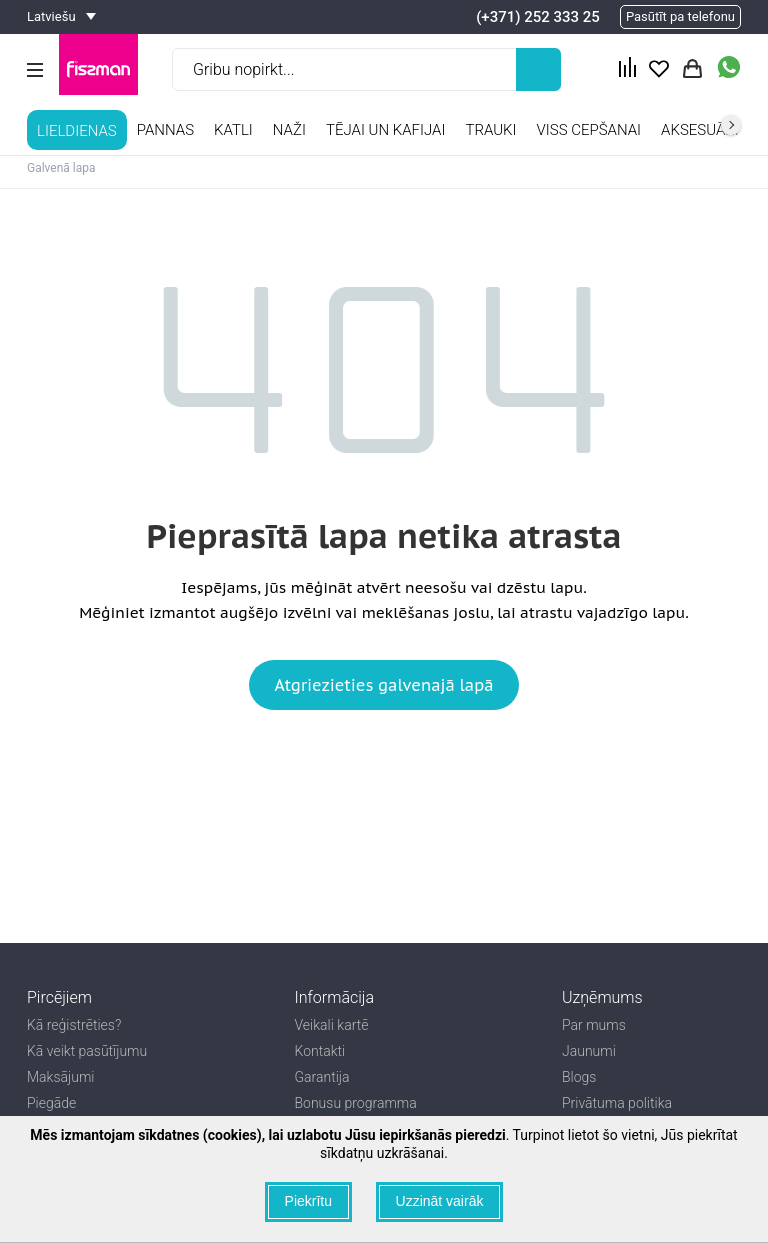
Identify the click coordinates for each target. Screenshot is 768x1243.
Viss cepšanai (589, 130)
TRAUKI (490, 130)
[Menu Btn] (35, 70)
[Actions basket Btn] (692, 69)
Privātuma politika (617, 1103)
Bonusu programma (356, 1103)
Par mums (594, 1025)
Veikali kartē (332, 1025)
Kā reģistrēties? (74, 1025)
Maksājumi (61, 1077)
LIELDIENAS (77, 131)
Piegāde (51, 1103)
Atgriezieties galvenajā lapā (383, 685)
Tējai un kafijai (386, 130)
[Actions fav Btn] (659, 69)
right (731, 125)
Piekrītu (308, 1201)
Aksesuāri (700, 130)
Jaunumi (589, 1051)
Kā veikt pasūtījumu (87, 1051)
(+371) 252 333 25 (538, 17)
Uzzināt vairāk (440, 1201)
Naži (289, 130)
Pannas (165, 130)
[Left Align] (538, 69)
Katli (233, 130)
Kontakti (320, 1051)
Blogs (579, 1077)
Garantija (322, 1077)
